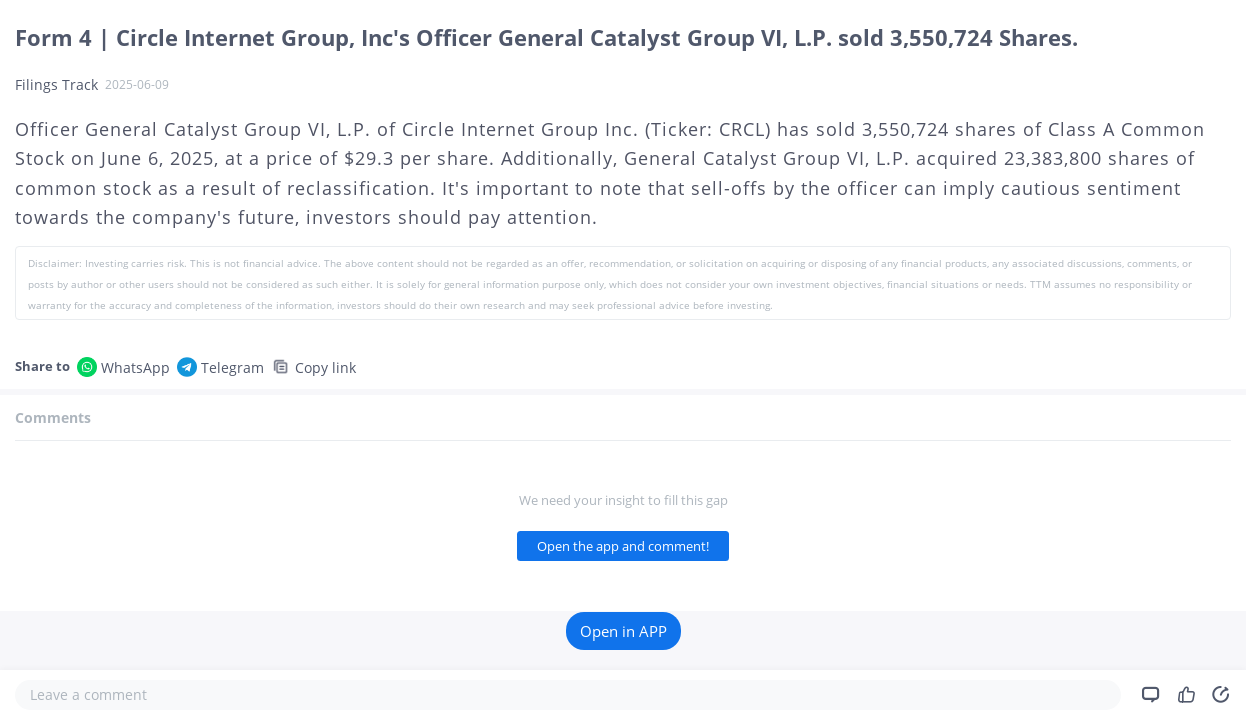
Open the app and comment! (623, 546)
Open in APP (623, 631)
